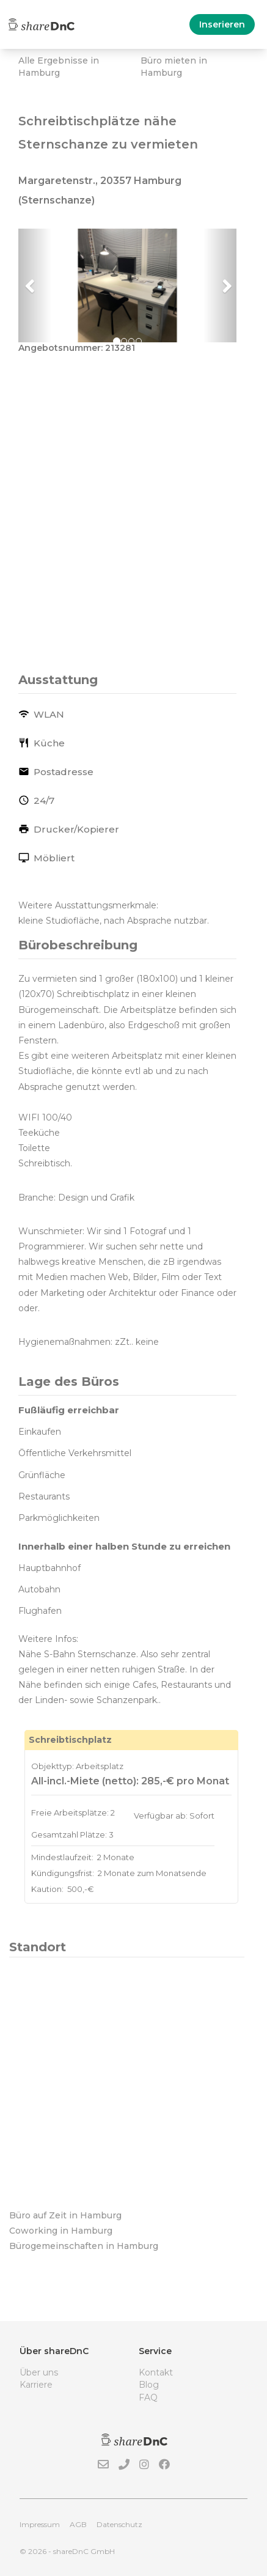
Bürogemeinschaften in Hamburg (83, 2245)
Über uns (39, 2372)
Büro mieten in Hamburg (174, 66)
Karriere (36, 2384)
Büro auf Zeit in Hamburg (65, 2215)
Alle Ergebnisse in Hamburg (58, 66)
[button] (34, 285)
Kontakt (156, 2372)
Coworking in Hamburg (60, 2230)
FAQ (148, 2397)
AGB (78, 2524)
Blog (149, 2384)
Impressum (40, 2524)
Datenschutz (119, 2524)
